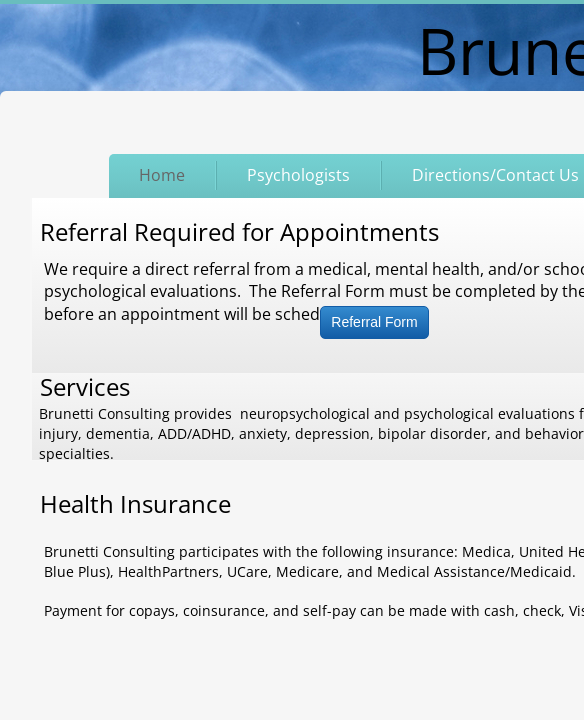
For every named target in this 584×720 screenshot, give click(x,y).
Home (162, 175)
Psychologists (298, 175)
